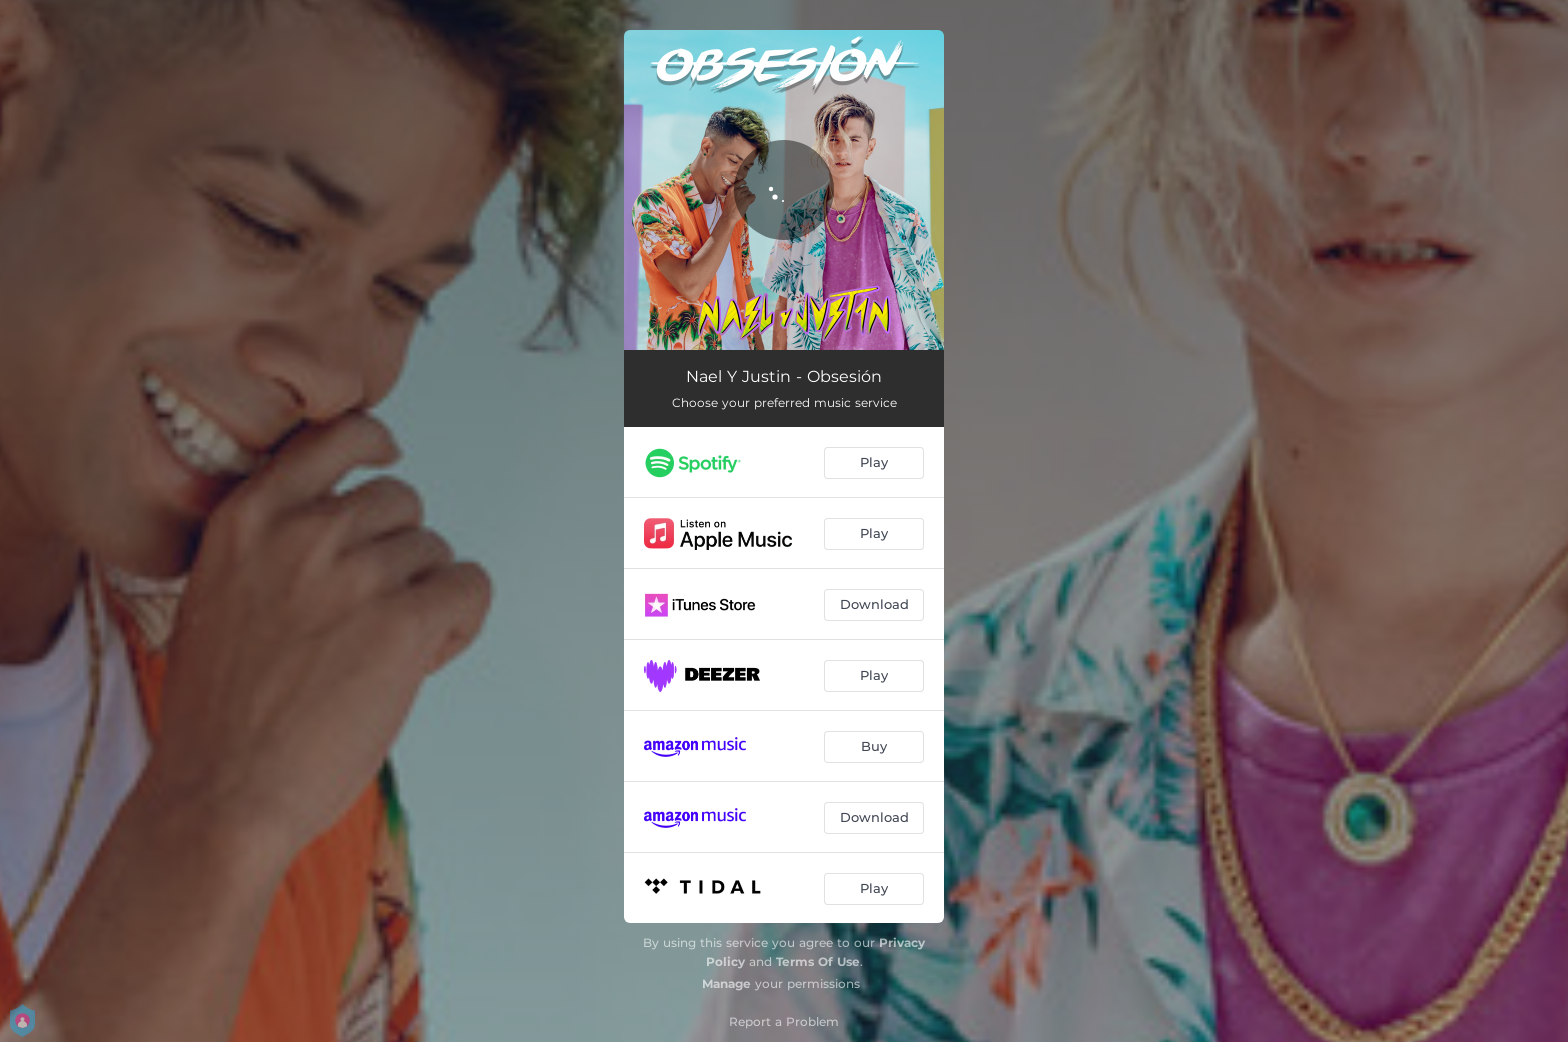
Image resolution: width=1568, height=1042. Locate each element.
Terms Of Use (818, 961)
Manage (726, 983)
